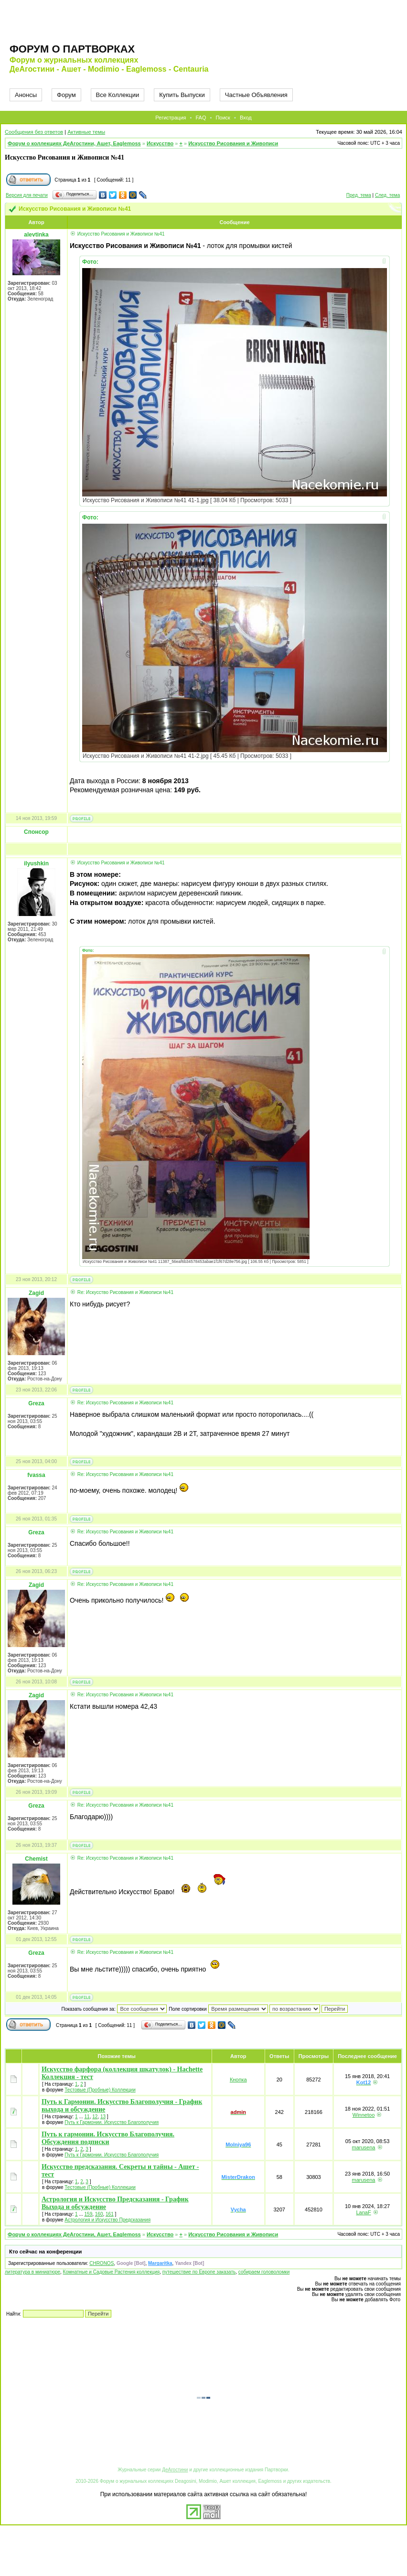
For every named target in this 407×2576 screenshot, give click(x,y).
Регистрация (170, 117)
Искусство (160, 143)
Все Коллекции (117, 94)
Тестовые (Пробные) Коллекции (99, 2089)
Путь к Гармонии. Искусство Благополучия (111, 2122)
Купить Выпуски (182, 94)
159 (89, 2214)
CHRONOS (101, 2263)
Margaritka (160, 2263)
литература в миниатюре (32, 2271)
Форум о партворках (72, 49)
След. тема (387, 195)
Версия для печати (27, 195)
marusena (363, 2147)
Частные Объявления (256, 94)
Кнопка (238, 2079)
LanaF (363, 2212)
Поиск (222, 117)
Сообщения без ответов (34, 132)
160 (99, 2214)
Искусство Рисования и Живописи (233, 143)
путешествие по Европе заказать (199, 2271)
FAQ (200, 117)
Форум (66, 94)
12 (94, 2116)
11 (87, 2116)
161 (110, 2214)
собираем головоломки (264, 2271)
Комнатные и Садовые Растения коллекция (111, 2271)
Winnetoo (364, 2115)
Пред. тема (358, 195)
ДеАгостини (175, 2469)
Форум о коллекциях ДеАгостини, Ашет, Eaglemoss (74, 143)
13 (103, 2116)
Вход (246, 117)
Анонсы (26, 94)
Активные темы (86, 132)
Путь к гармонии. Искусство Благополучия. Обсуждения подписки (108, 2138)
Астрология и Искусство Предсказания (107, 2219)
